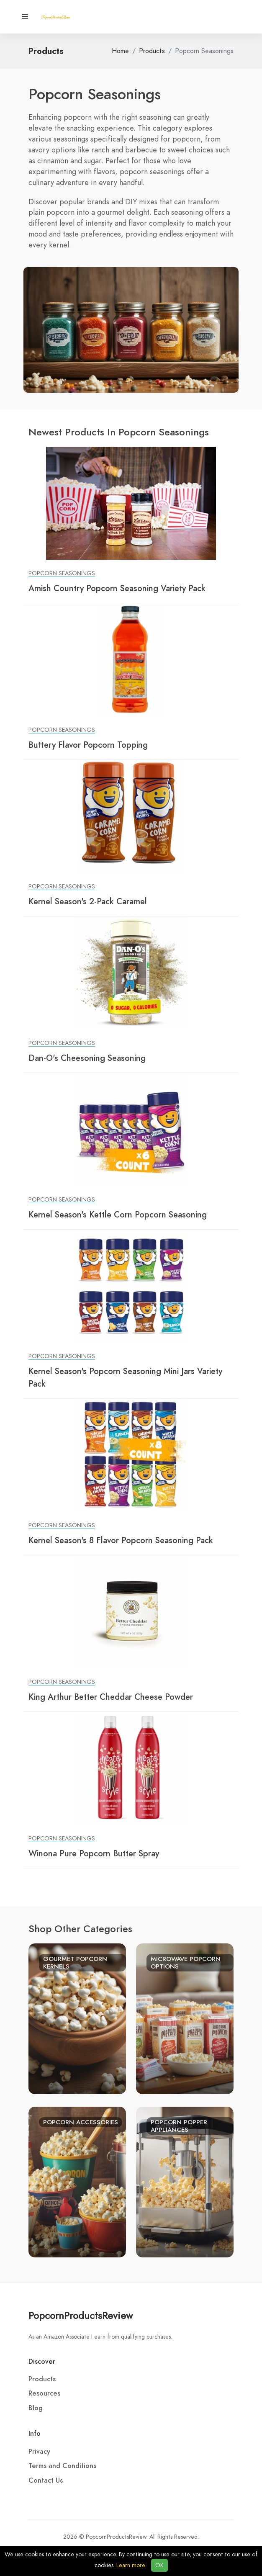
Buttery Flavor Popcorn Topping (88, 745)
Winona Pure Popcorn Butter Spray (93, 1853)
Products (152, 51)
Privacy (39, 2451)
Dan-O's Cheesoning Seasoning (87, 1058)
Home (120, 51)
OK (159, 2565)
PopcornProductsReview (80, 2315)
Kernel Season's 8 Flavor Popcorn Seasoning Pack (120, 1540)
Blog (35, 2408)
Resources (44, 2393)
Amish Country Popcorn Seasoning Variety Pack (116, 588)
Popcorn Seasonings (61, 573)
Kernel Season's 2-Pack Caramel (87, 901)
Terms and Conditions (62, 2465)
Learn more (130, 2565)
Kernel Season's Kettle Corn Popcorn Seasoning (117, 1214)
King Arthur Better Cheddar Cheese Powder (110, 1697)
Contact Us (45, 2480)
